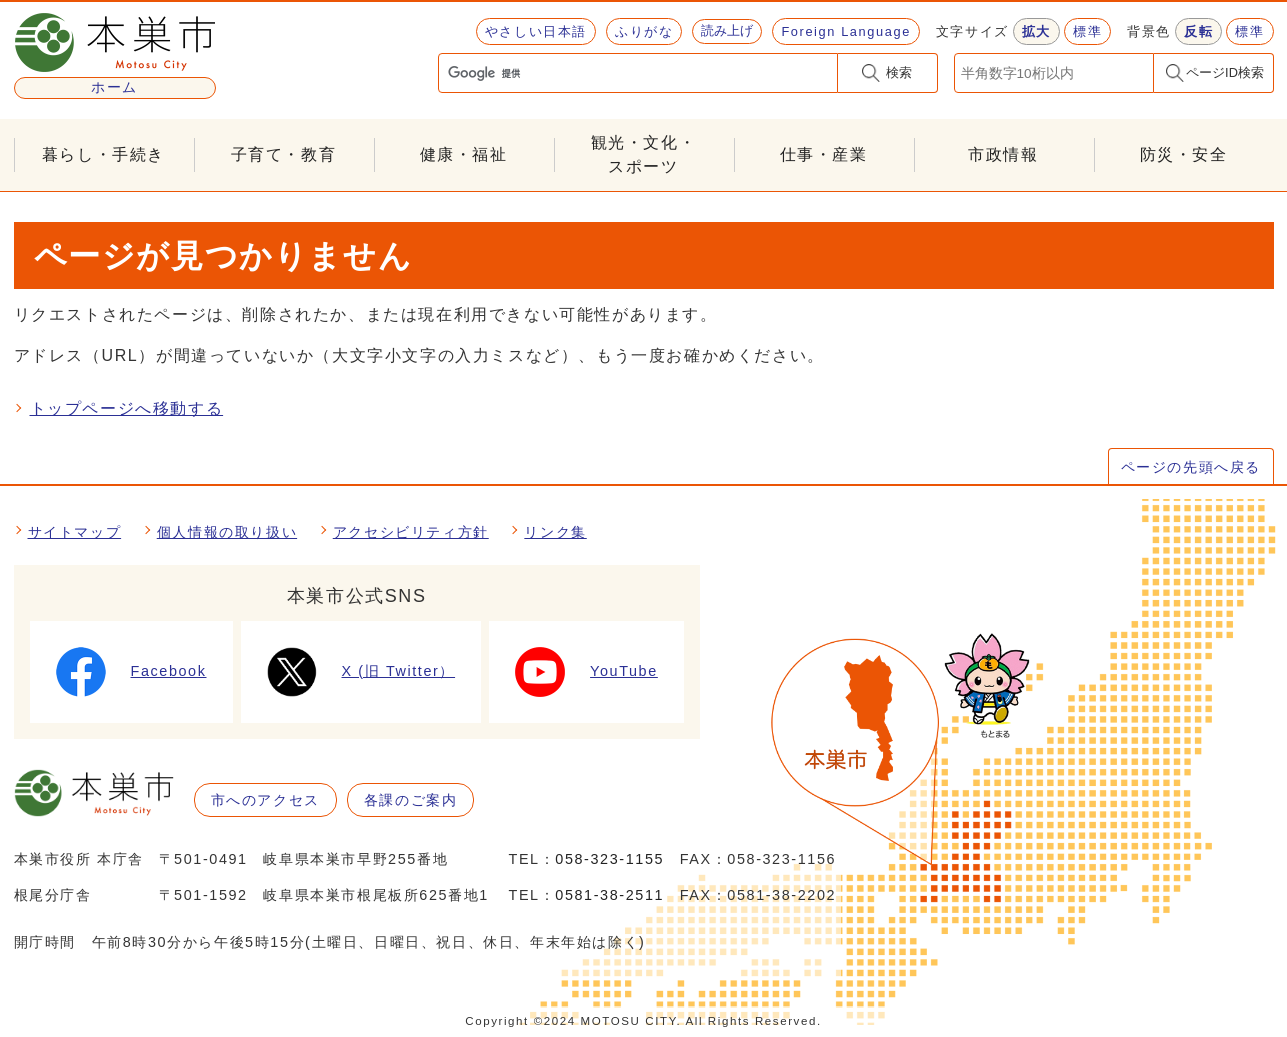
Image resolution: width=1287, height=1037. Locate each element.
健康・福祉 (464, 154)
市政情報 (1003, 154)
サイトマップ (75, 532)
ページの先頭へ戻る (1191, 467)
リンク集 (555, 532)
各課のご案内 (411, 800)
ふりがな (644, 31)
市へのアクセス (265, 800)
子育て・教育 (284, 154)
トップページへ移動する (127, 408)
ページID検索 (1225, 72)
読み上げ (727, 30)
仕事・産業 (824, 154)
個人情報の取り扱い (227, 532)
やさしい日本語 (536, 31)
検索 (899, 72)
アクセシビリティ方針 (411, 532)
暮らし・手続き (103, 154)
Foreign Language (845, 31)
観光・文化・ (644, 156)
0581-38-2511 (609, 895)
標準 (1087, 31)
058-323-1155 (609, 859)
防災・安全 (1184, 154)
